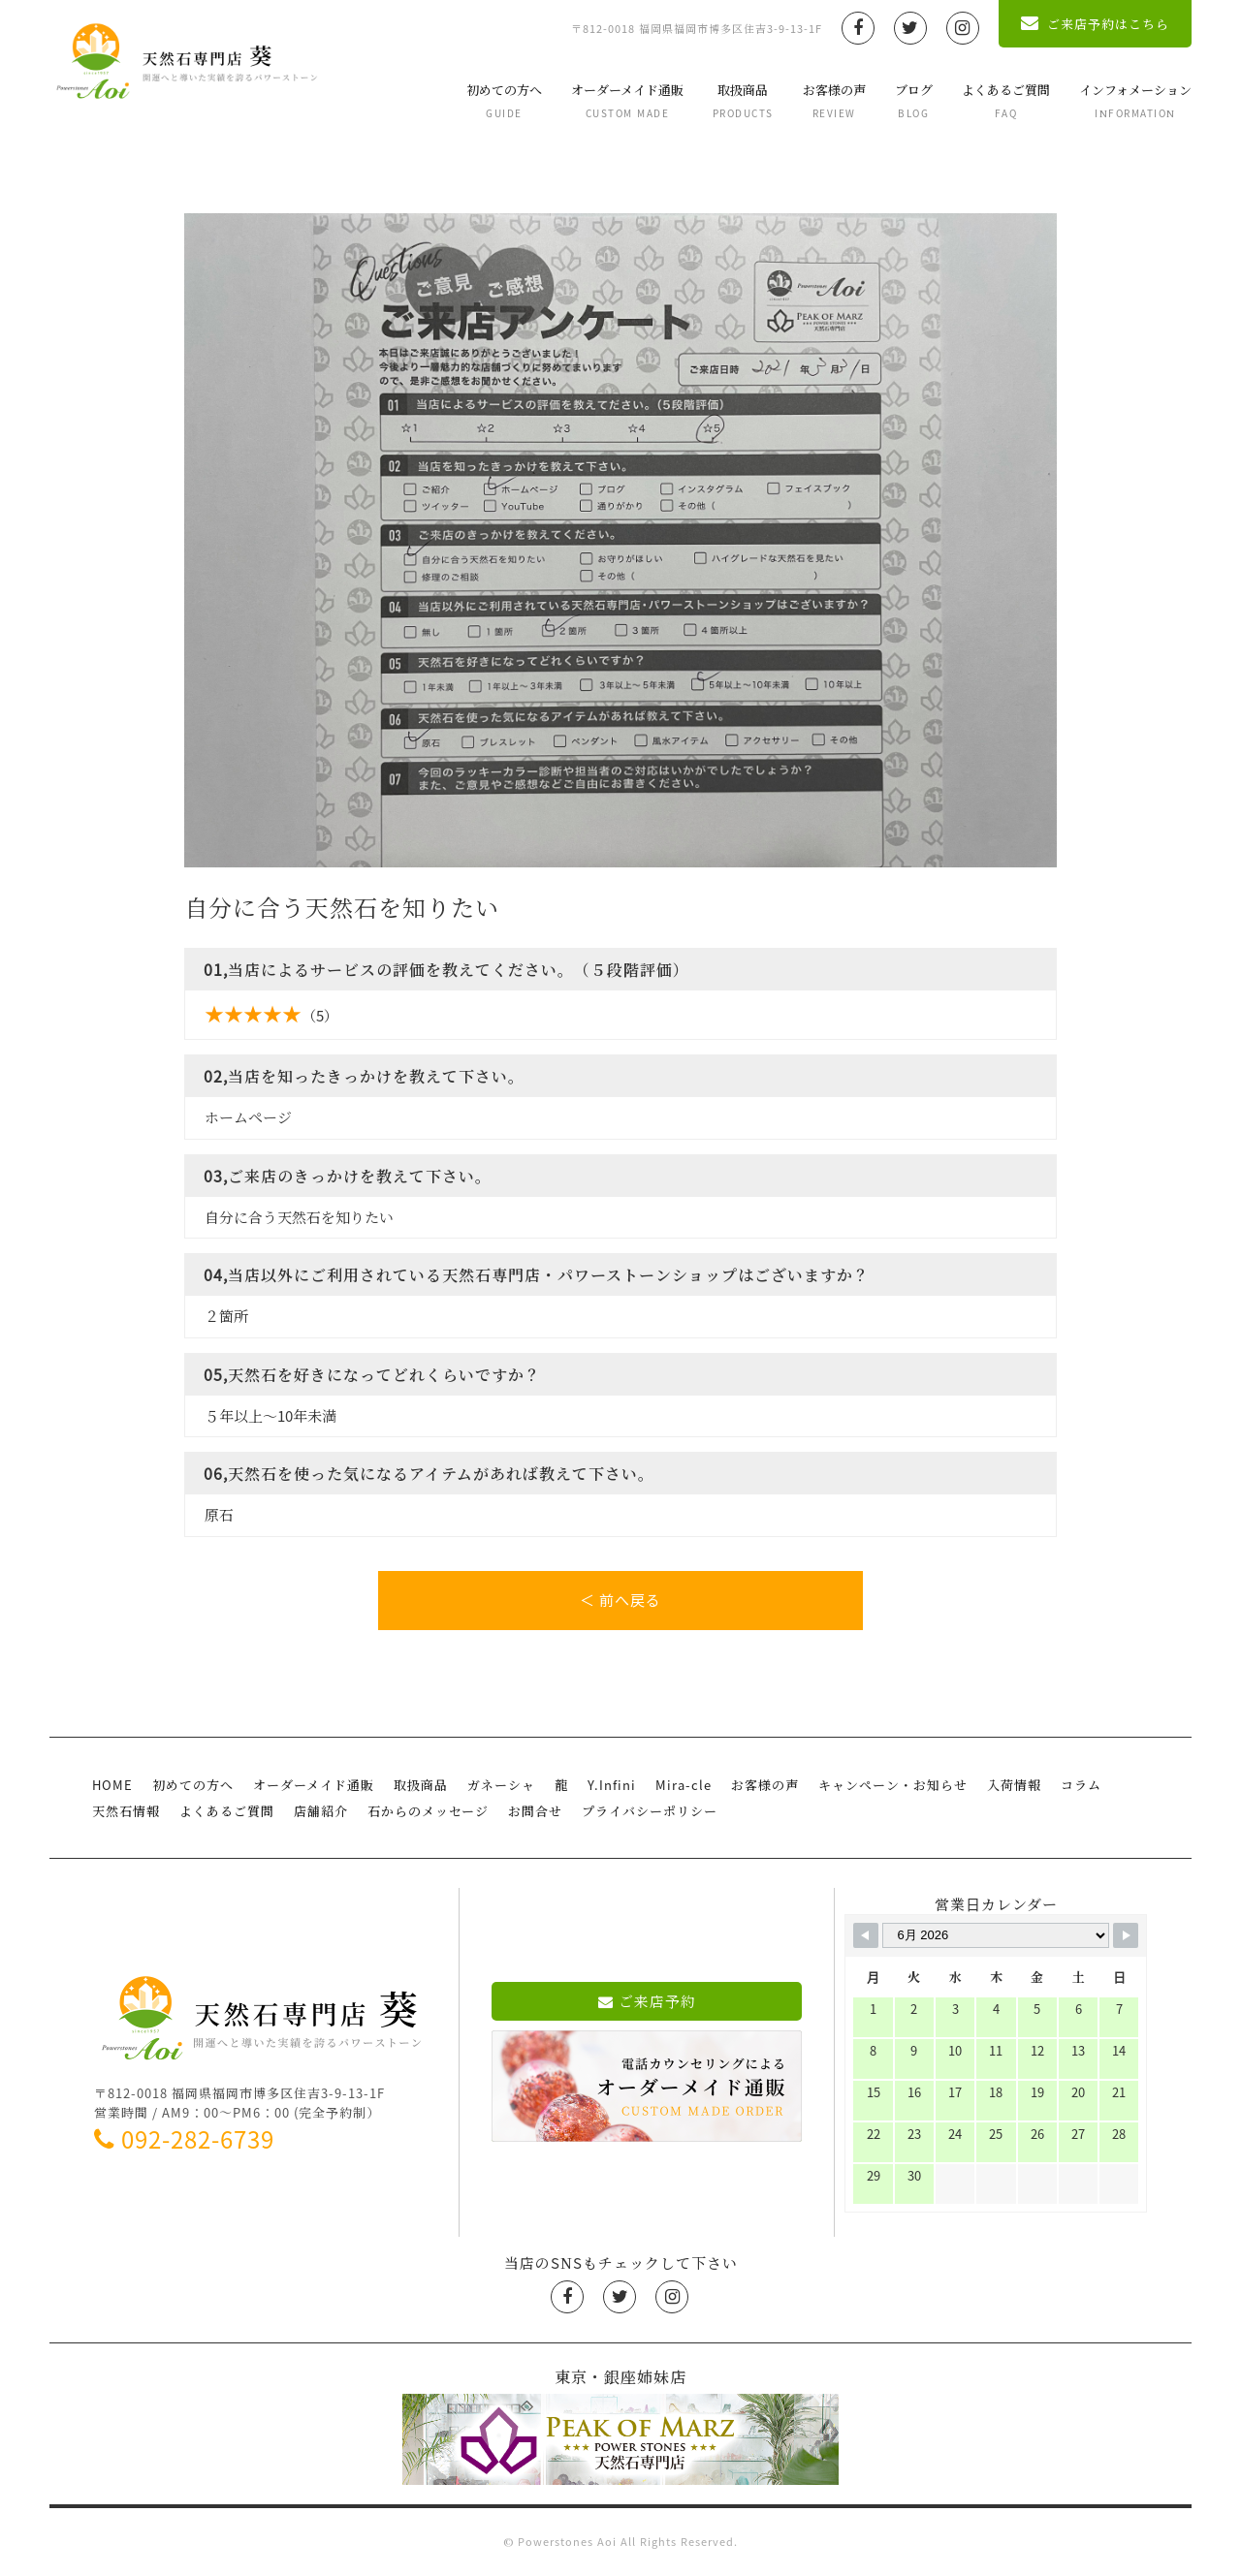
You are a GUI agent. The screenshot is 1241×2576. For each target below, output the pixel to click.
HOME (112, 1784)
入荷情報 (1014, 1784)
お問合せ (535, 1811)
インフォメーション (1135, 100)
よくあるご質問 (1006, 100)
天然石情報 (126, 1811)
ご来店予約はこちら (1095, 24)
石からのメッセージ (428, 1811)
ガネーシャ (501, 1784)
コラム (1081, 1784)
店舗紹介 (321, 1811)
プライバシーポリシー (649, 1811)
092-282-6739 (184, 2138)
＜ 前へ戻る (620, 1600)
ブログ (914, 100)
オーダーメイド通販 (627, 100)
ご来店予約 (647, 2001)
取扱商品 (743, 100)
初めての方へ (504, 100)
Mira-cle (683, 1784)
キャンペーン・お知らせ (893, 1784)
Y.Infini (612, 1784)
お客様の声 (834, 100)
